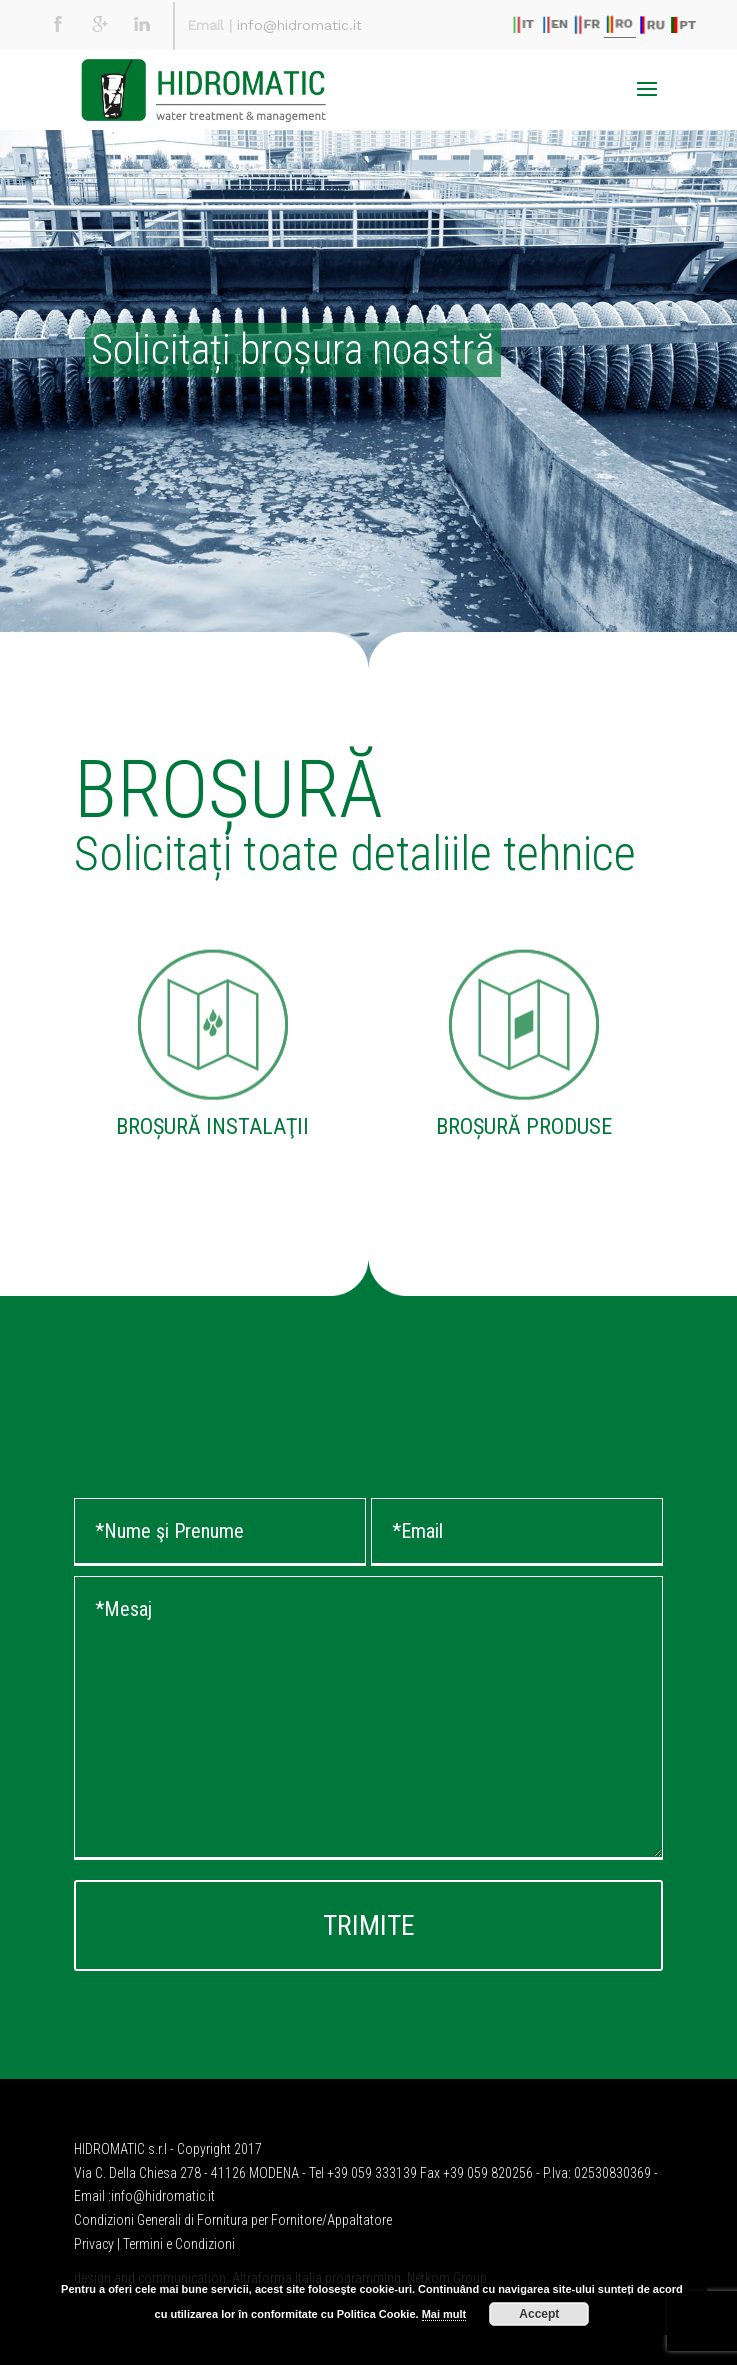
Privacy (94, 2244)
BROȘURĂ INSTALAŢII (212, 1126)
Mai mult (444, 2314)
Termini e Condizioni (179, 2244)
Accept (539, 2314)
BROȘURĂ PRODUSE (524, 1126)
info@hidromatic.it (299, 25)
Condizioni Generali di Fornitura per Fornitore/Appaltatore (233, 2220)
